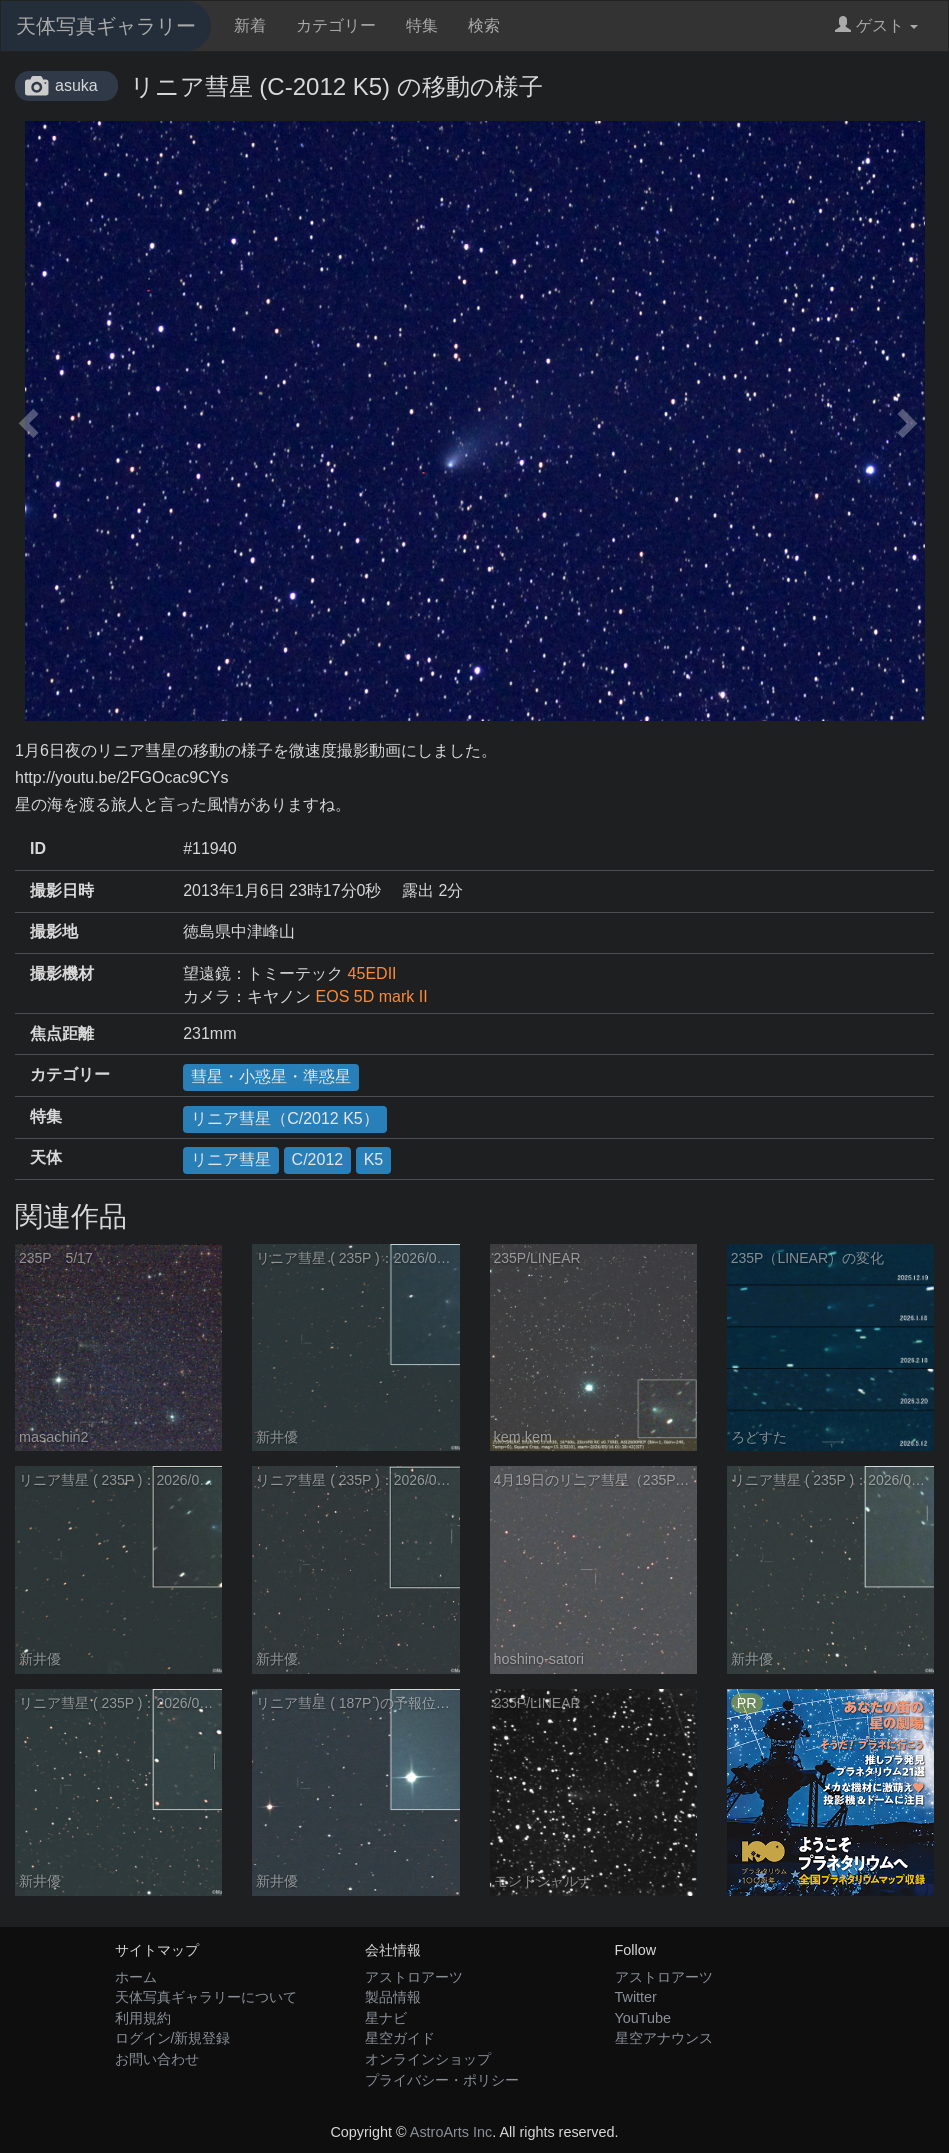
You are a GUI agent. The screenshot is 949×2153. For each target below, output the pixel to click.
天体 (46, 1157)
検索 (484, 25)
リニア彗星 (231, 1159)
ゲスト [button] (876, 25)
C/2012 (318, 1159)
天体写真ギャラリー (106, 26)
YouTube (643, 2018)
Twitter (636, 1997)
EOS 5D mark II (372, 996)
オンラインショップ (428, 2059)
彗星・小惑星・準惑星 (271, 1076)
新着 (250, 25)
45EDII (372, 973)
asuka (76, 85)
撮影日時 (62, 890)
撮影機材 (62, 973)
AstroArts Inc (451, 2132)
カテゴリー (336, 25)
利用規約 (143, 2018)
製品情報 (393, 1997)
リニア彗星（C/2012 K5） (285, 1118)
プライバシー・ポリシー (442, 2080)
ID (38, 848)
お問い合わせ (157, 2059)
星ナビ (386, 2018)
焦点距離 (62, 1033)
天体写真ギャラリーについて (206, 1997)
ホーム (136, 1977)
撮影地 (54, 931)
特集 (422, 25)
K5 (374, 1159)
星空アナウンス (664, 2038)
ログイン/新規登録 (173, 2038)
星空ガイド (400, 2038)
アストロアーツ (414, 1977)
